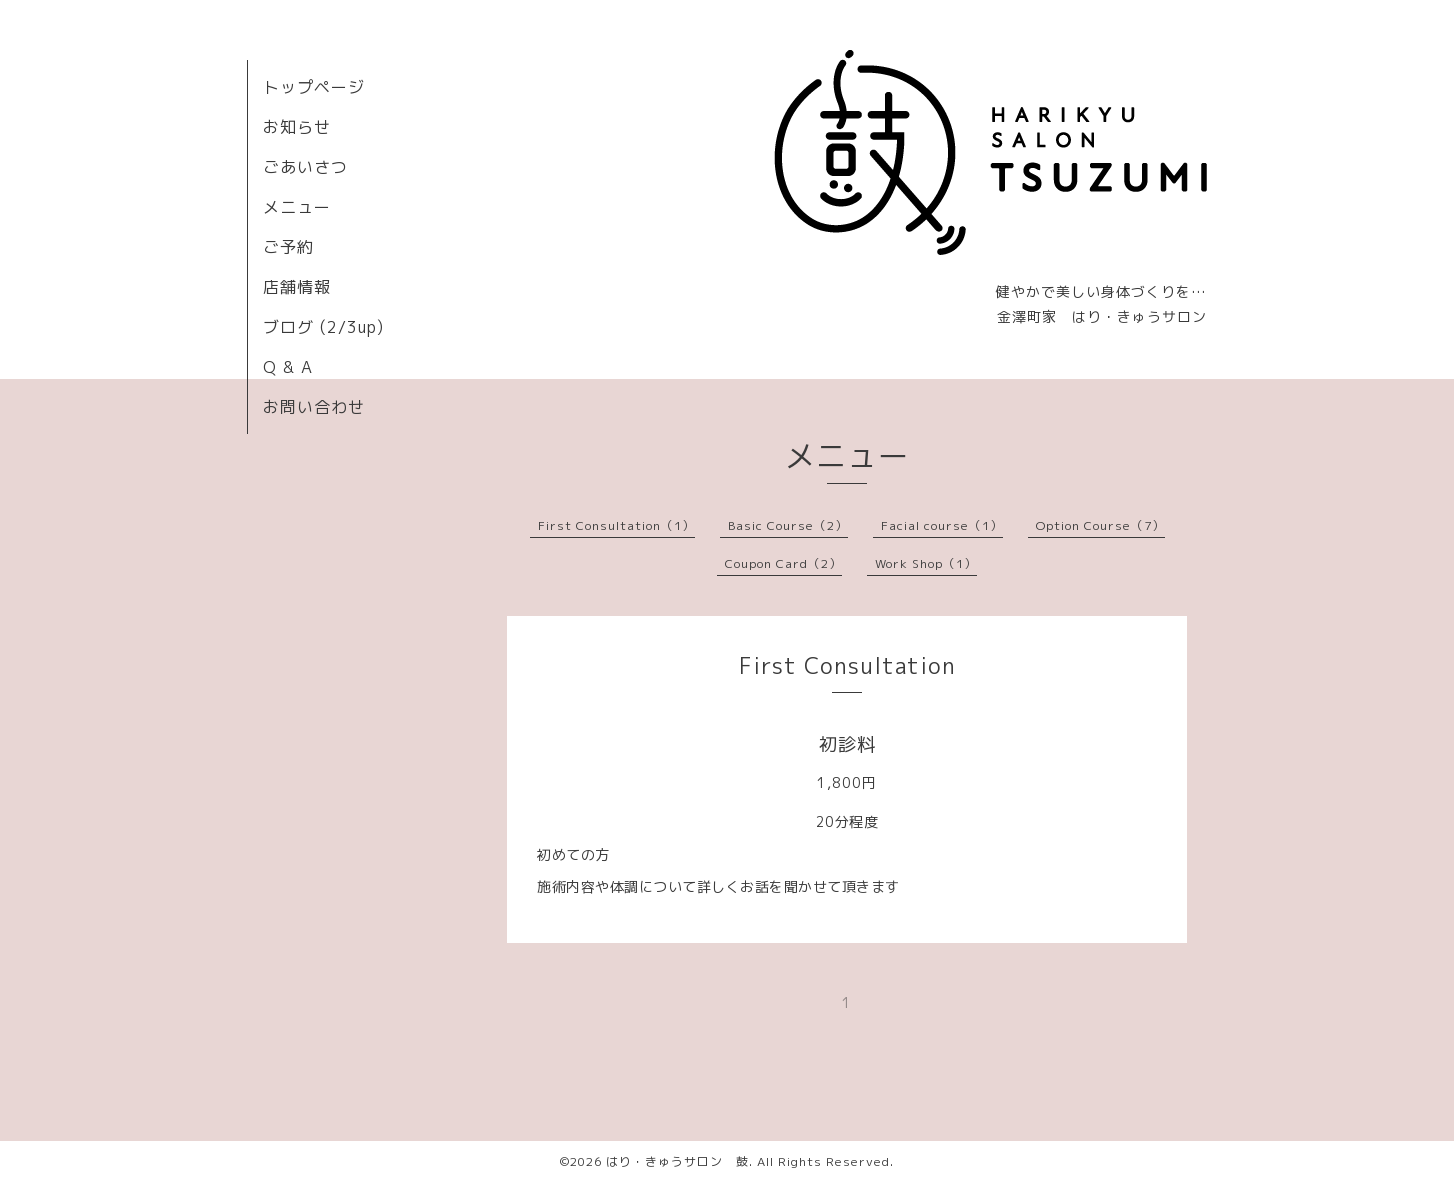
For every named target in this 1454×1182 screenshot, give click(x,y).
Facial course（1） (942, 525)
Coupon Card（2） (783, 563)
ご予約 (288, 247)
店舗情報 (297, 287)
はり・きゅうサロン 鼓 (677, 1161)
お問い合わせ (314, 407)
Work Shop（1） (926, 563)
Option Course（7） (1100, 525)
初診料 (847, 744)
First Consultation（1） (616, 525)
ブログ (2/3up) (323, 327)
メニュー (297, 207)
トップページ (314, 87)
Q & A (288, 367)
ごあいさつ (305, 167)
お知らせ (297, 127)
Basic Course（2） (788, 525)
